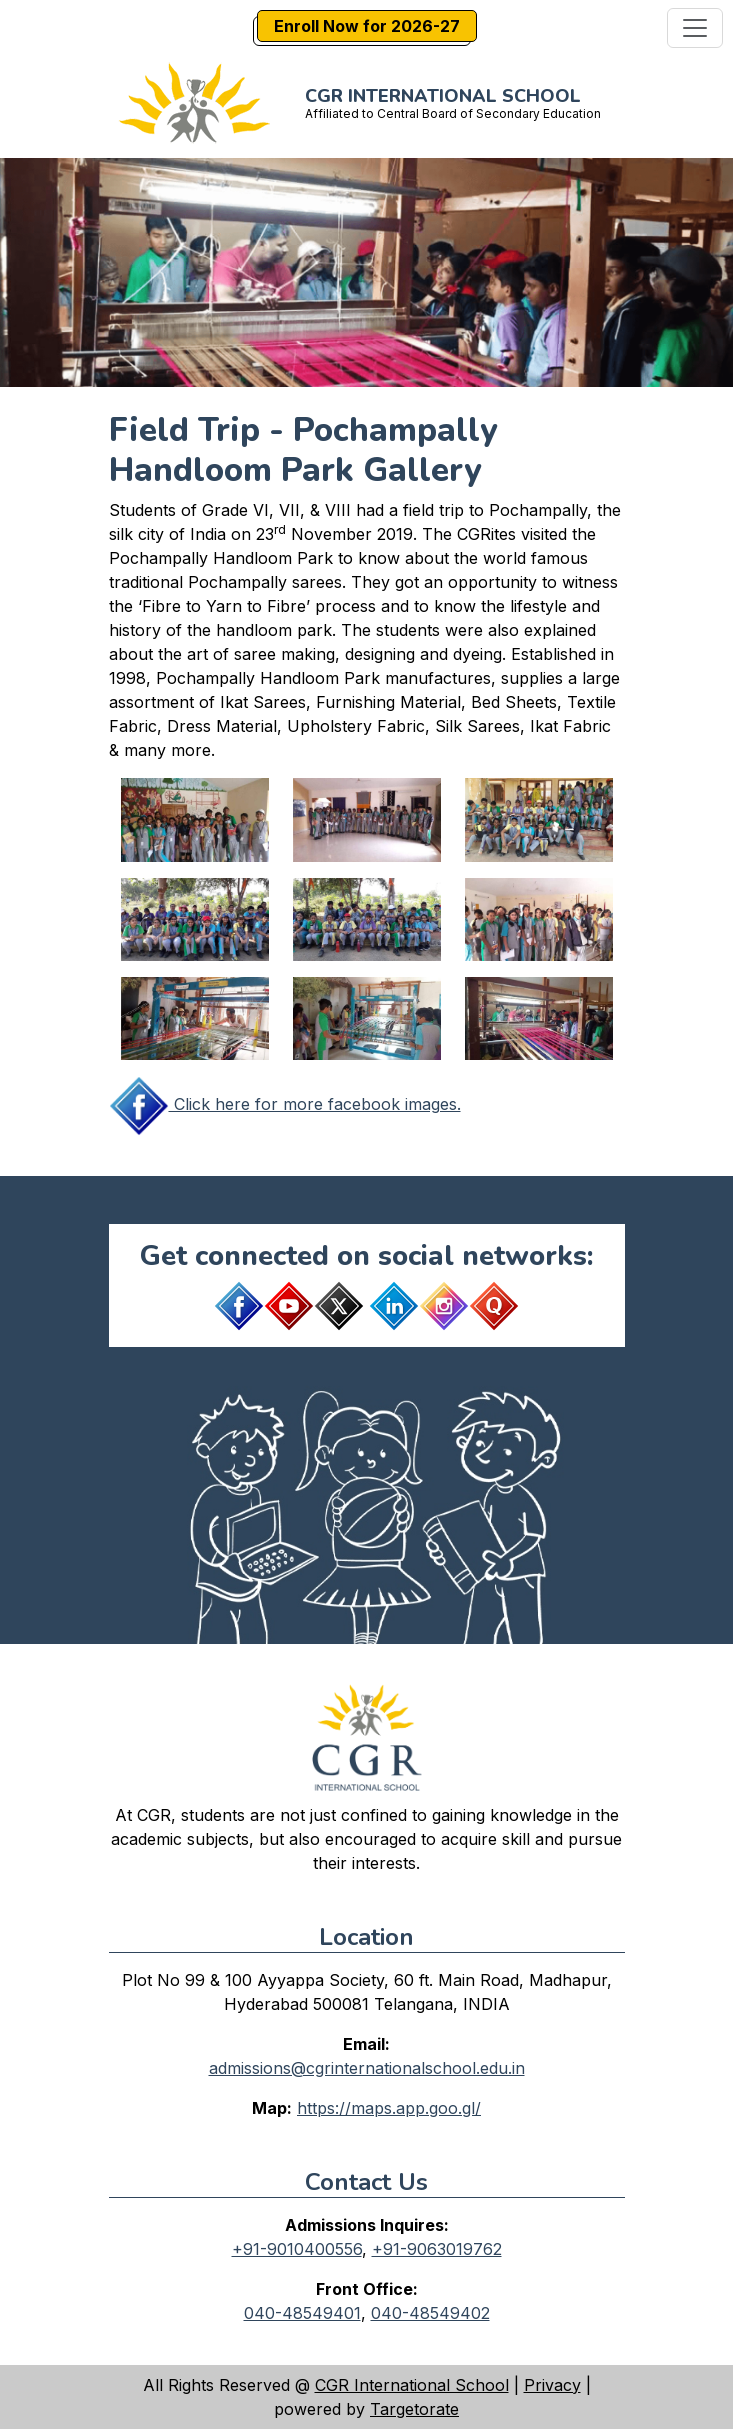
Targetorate (414, 2409)
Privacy (552, 2385)
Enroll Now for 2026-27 (367, 26)
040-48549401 (302, 2313)
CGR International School (412, 2385)
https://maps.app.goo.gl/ (389, 2108)
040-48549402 (430, 2313)
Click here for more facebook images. (285, 1104)
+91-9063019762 (437, 2249)
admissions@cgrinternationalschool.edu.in (367, 2068)
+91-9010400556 (297, 2249)
